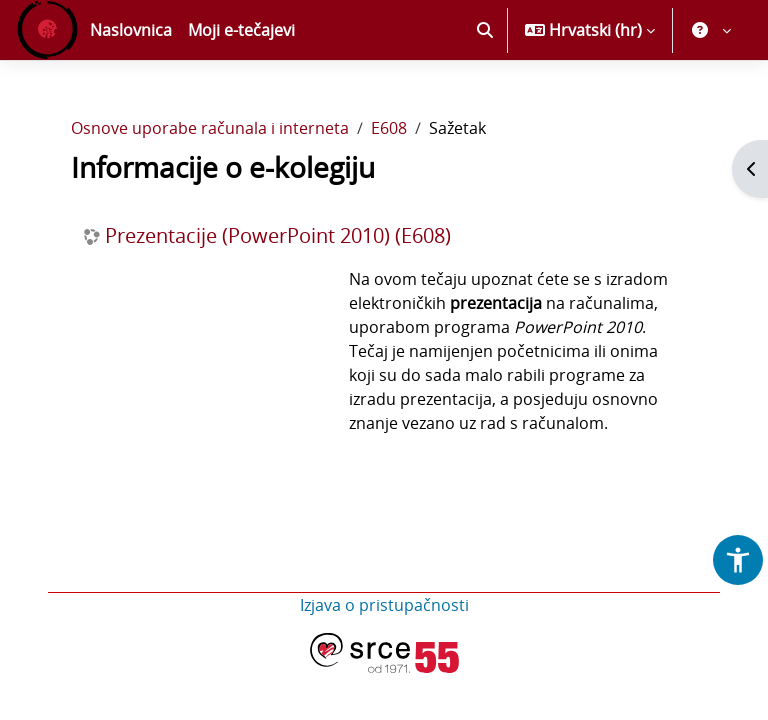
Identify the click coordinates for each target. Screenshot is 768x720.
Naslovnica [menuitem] (131, 30)
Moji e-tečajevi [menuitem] (241, 30)
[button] (485, 30)
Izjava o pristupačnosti (384, 605)
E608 (389, 128)
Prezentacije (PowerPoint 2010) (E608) (278, 236)
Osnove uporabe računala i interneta (210, 128)
